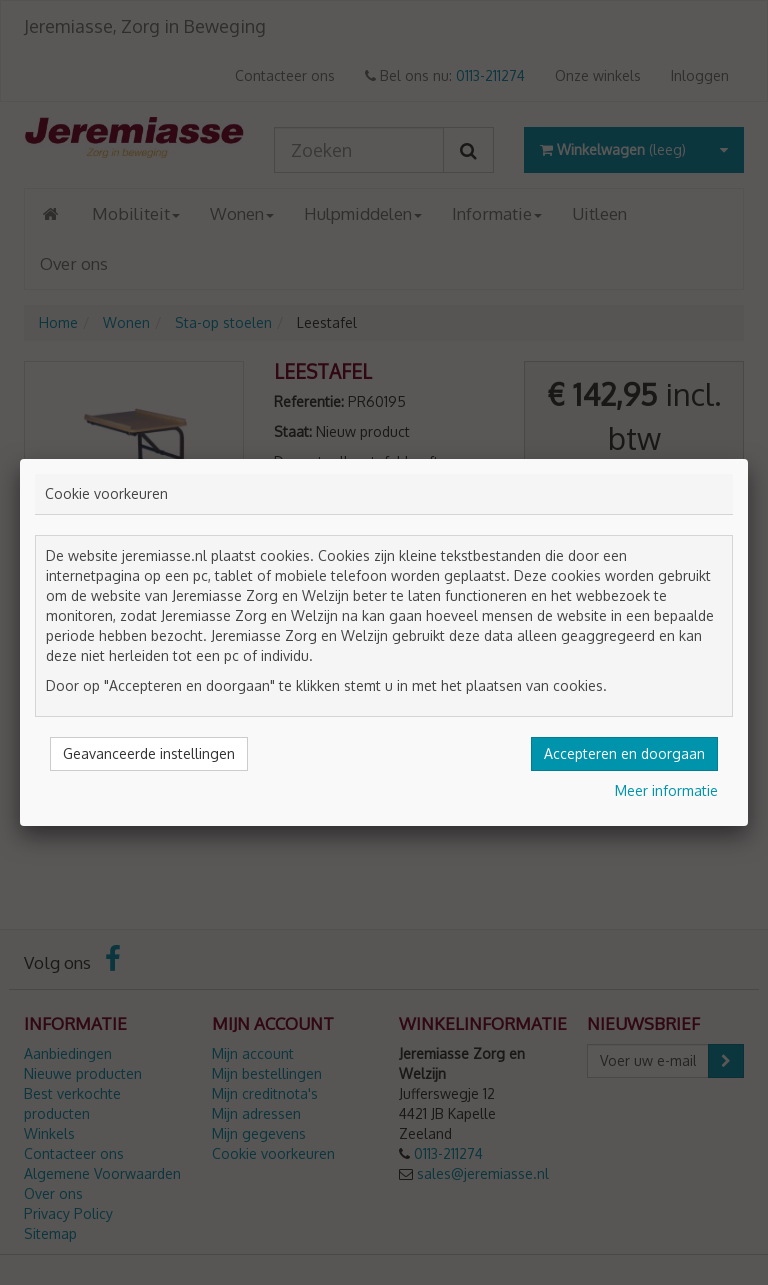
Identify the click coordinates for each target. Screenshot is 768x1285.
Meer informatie (666, 790)
